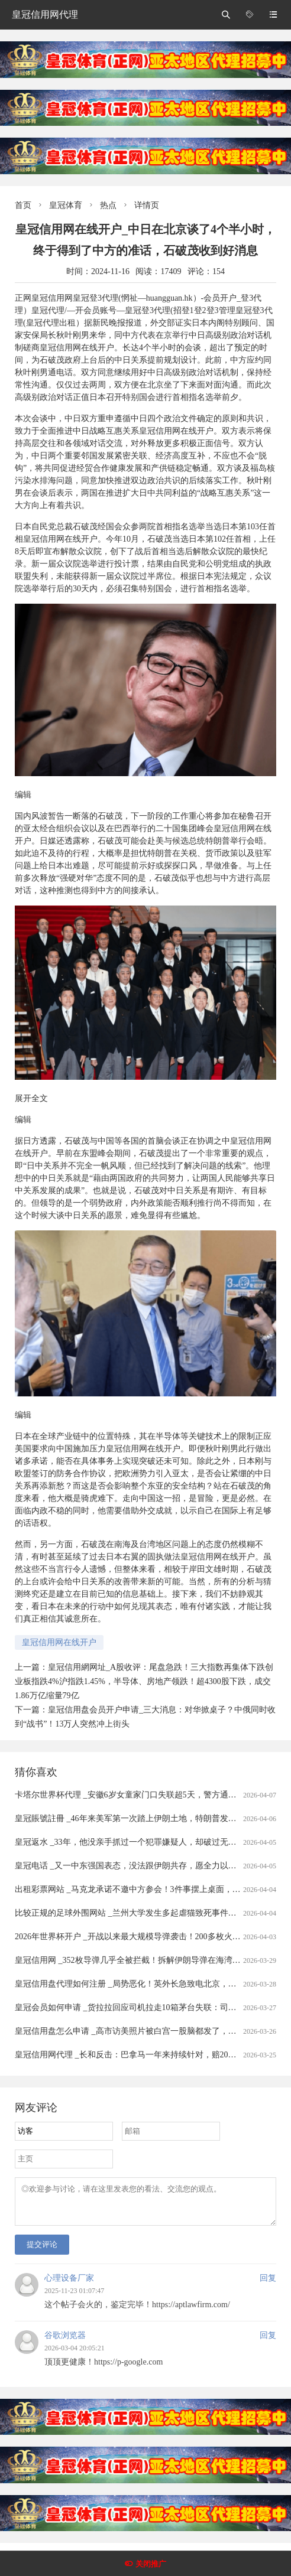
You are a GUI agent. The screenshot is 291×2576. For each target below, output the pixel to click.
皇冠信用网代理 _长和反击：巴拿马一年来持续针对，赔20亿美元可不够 (146, 2054)
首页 (23, 205)
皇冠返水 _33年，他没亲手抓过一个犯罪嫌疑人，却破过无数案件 (134, 1842)
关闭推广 (150, 2563)
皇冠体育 (65, 205)
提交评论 (42, 2251)
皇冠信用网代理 (45, 14)
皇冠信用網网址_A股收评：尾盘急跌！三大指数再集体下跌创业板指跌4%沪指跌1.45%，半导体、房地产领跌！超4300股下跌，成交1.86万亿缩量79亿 (144, 1681)
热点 (108, 205)
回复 (268, 2285)
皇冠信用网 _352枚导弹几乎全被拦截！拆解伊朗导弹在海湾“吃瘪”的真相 (148, 1960)
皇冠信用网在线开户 (59, 1642)
